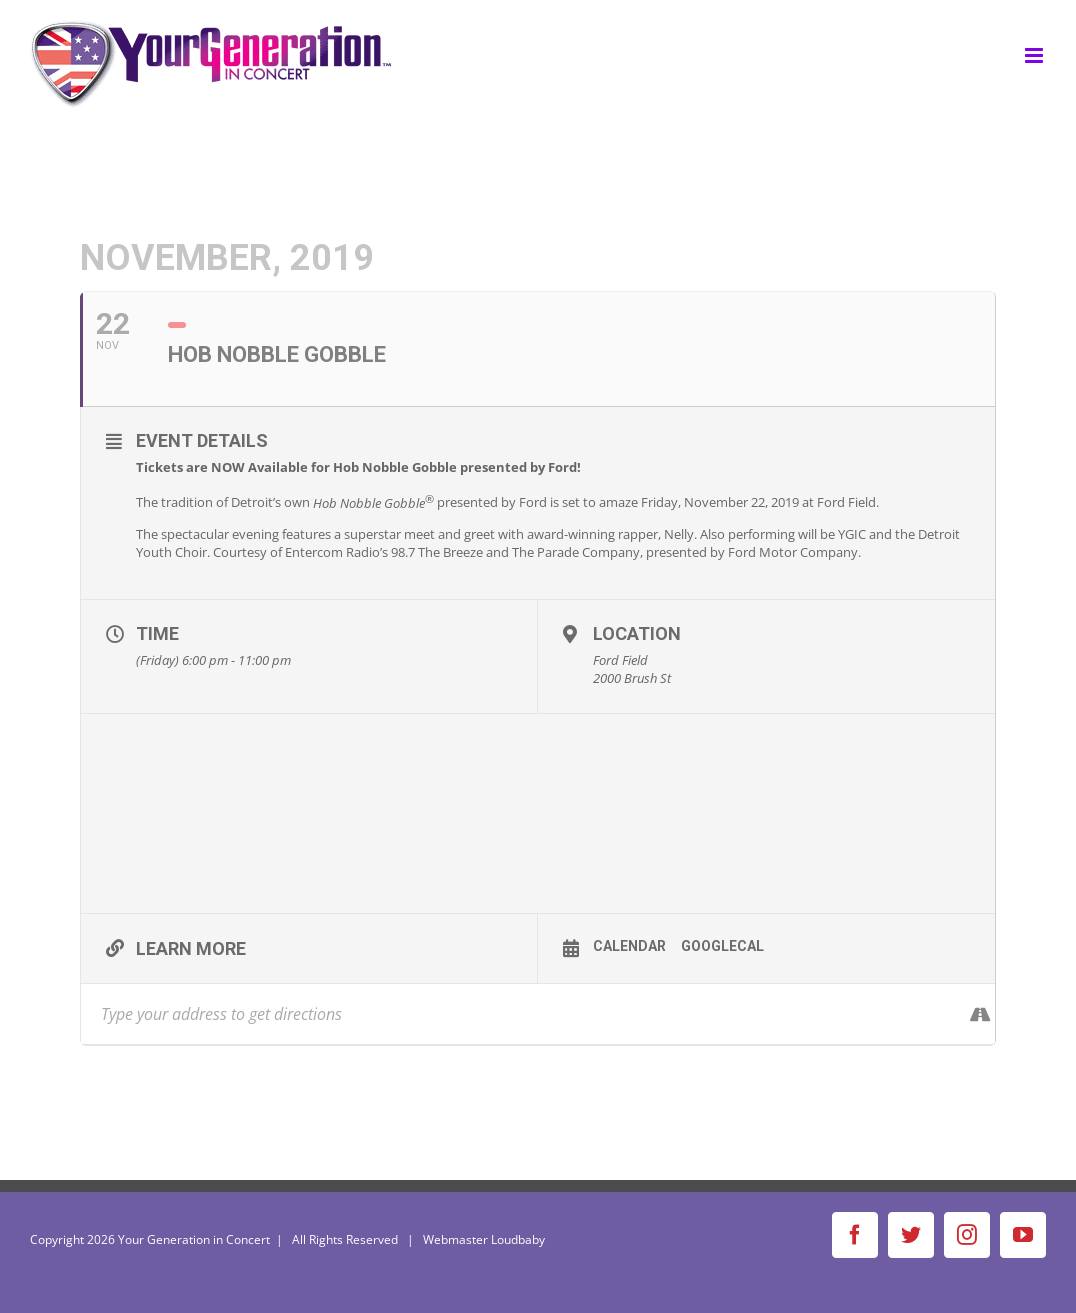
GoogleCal (722, 946)
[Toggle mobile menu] (1035, 55)
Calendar (629, 946)
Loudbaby (518, 1239)
